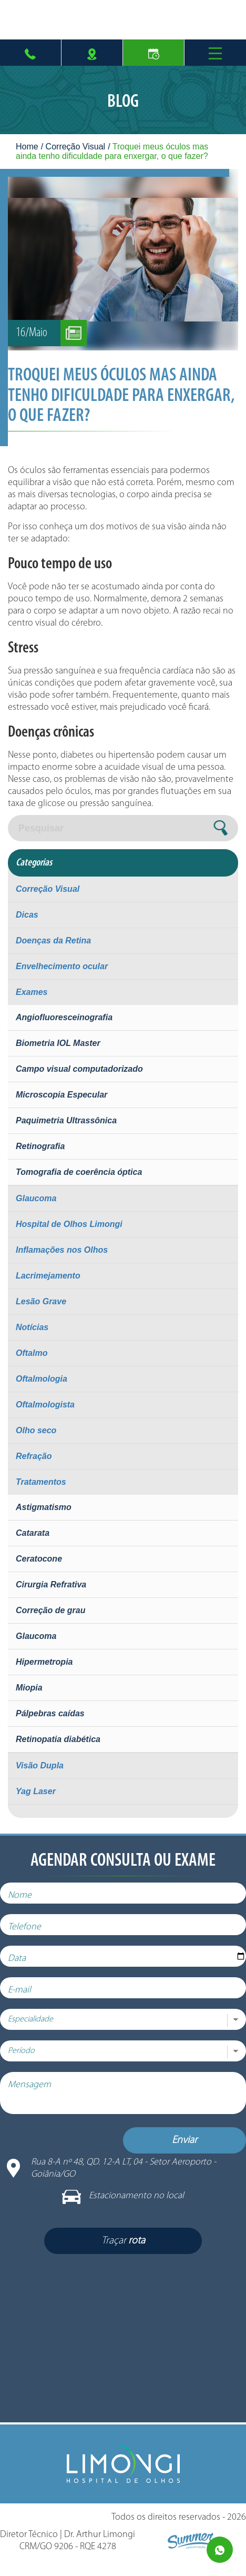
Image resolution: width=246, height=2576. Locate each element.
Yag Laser (36, 1791)
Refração (34, 1456)
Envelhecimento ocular (62, 966)
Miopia (29, 1687)
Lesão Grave (41, 1301)
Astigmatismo (43, 1507)
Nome (27, 1903)
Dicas (27, 914)
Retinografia (40, 1146)
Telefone (32, 1935)
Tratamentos (41, 1481)
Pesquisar (41, 828)
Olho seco (36, 1430)
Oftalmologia (41, 1378)
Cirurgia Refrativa (51, 1584)
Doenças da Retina (53, 940)
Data (25, 1966)
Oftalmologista (45, 1404)
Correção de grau (50, 1610)
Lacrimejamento (48, 1275)
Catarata (32, 1532)
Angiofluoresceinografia (64, 1017)
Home (27, 146)
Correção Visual (76, 146)
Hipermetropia (44, 1661)
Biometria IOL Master (58, 1043)
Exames (32, 992)
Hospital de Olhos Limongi (69, 1224)
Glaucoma (36, 1198)
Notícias (32, 1327)
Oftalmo (31, 1353)
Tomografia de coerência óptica (79, 1172)
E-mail (27, 1998)
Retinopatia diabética (58, 1739)
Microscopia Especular (61, 1094)
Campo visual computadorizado (79, 1068)
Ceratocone (39, 1558)
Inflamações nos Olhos (62, 1249)
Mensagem (37, 2093)
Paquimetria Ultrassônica (66, 1120)
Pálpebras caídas (50, 1713)
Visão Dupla (40, 1765)
